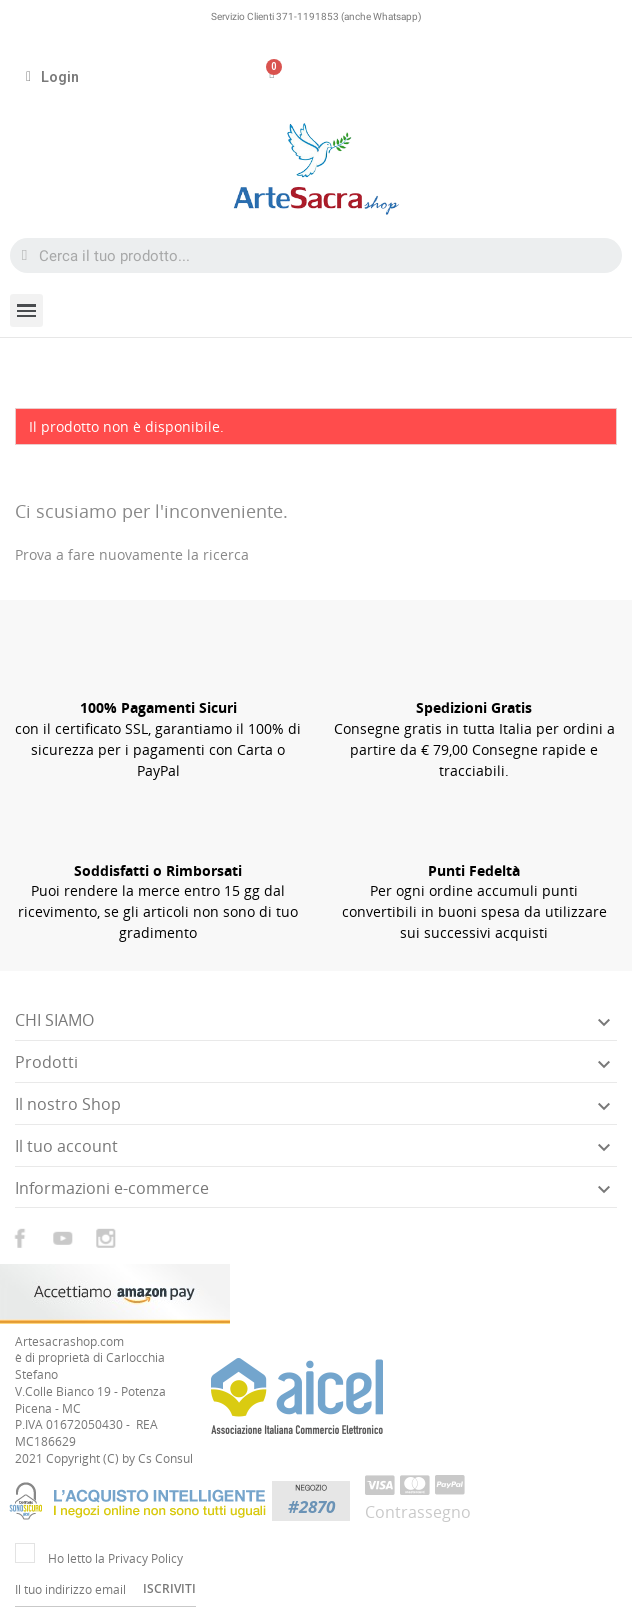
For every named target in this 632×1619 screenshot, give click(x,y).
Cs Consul (165, 1458)
